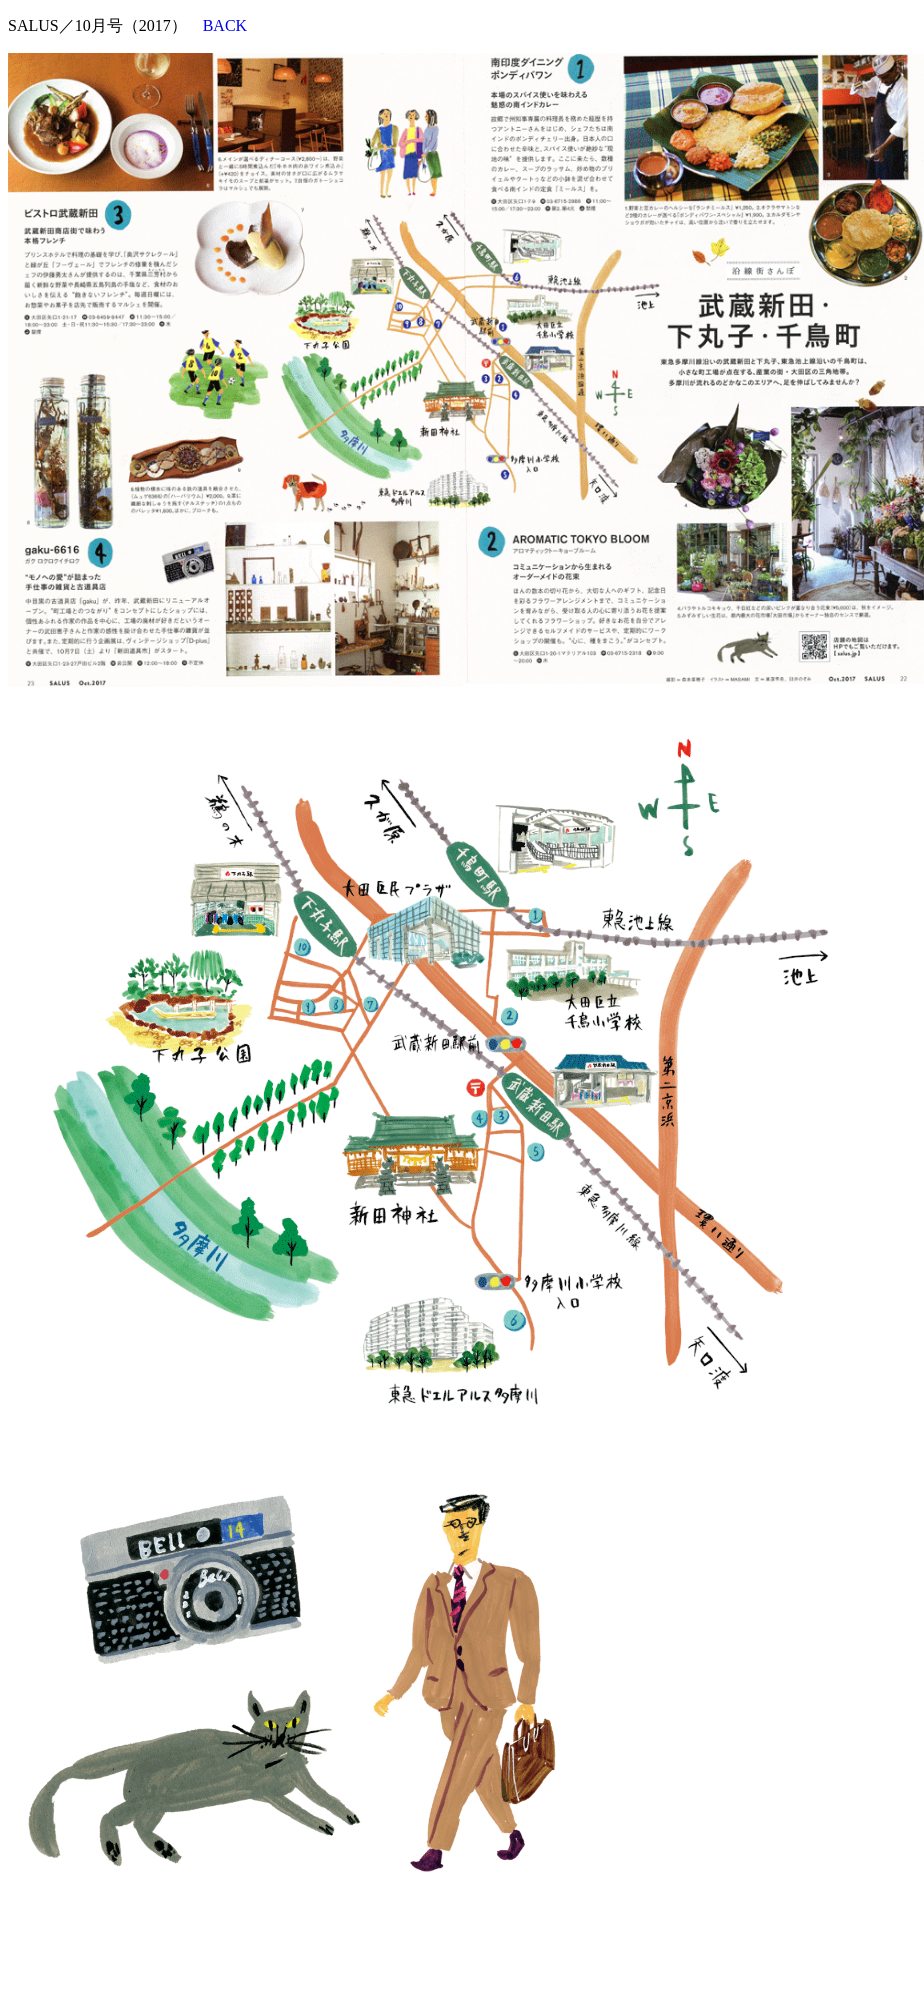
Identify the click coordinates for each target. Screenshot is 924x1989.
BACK (225, 25)
